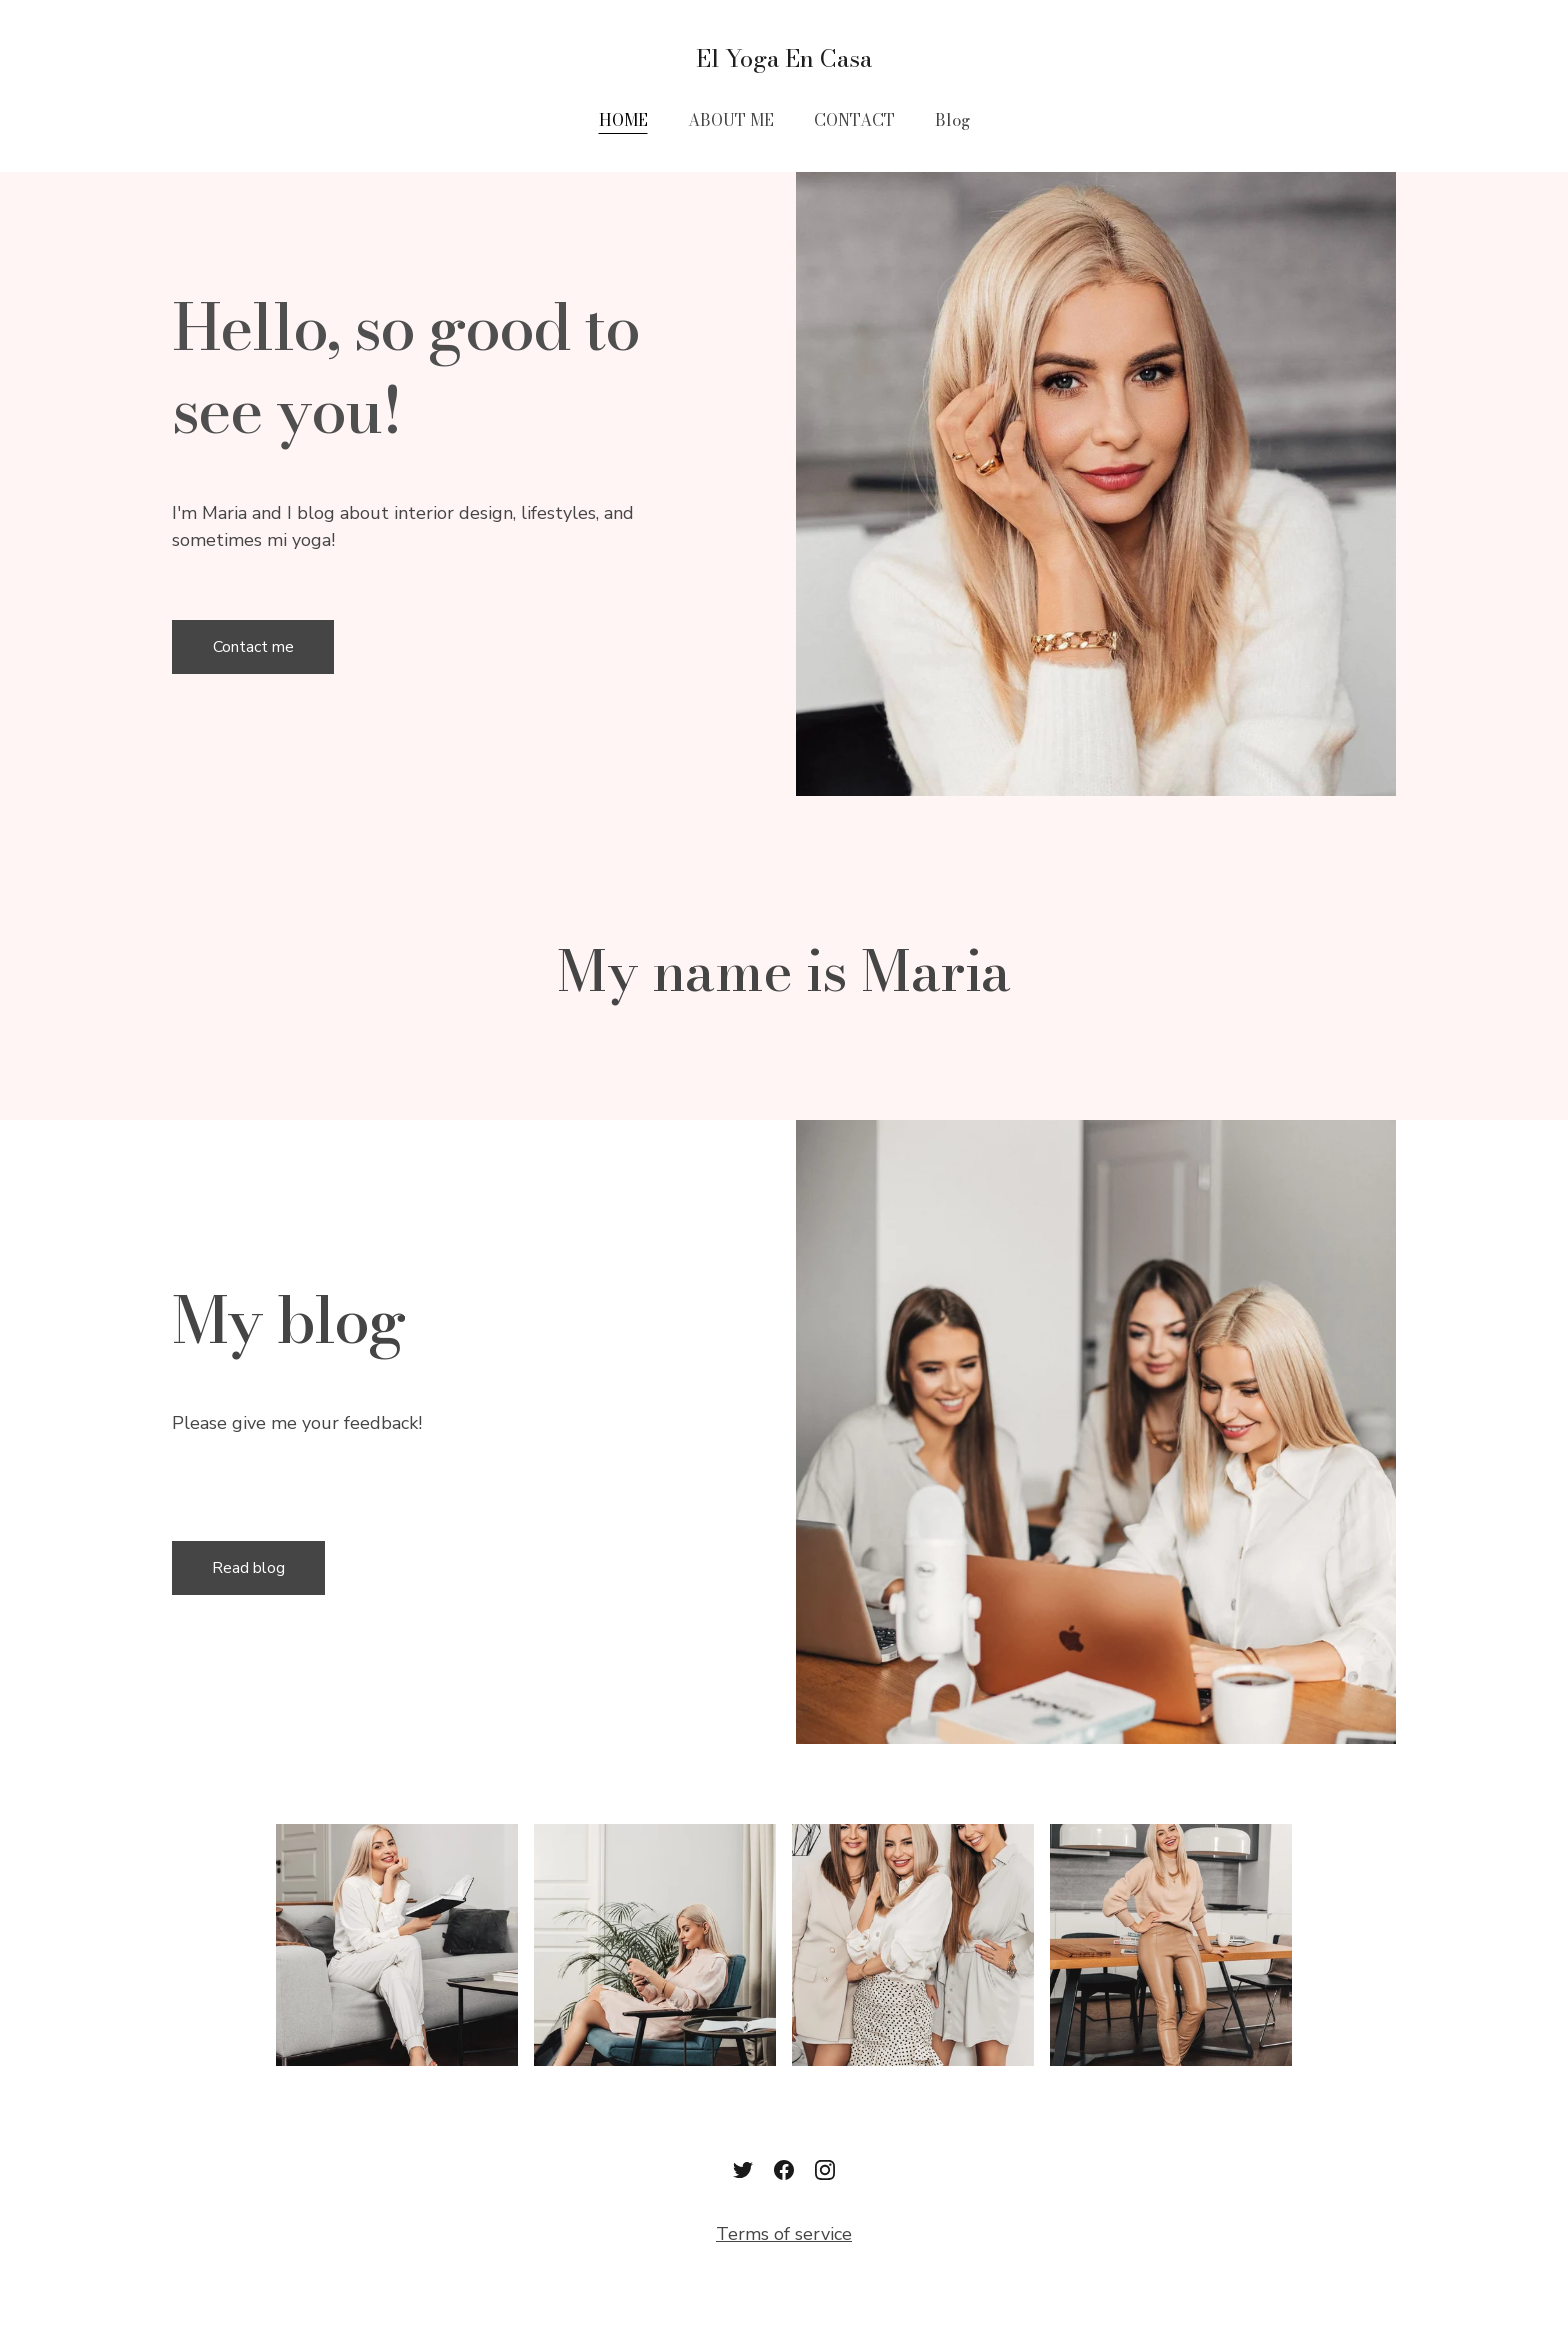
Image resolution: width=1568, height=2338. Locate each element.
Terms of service (784, 2234)
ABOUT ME (731, 120)
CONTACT (854, 120)
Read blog (248, 1568)
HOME (623, 120)
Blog (952, 120)
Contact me (253, 647)
